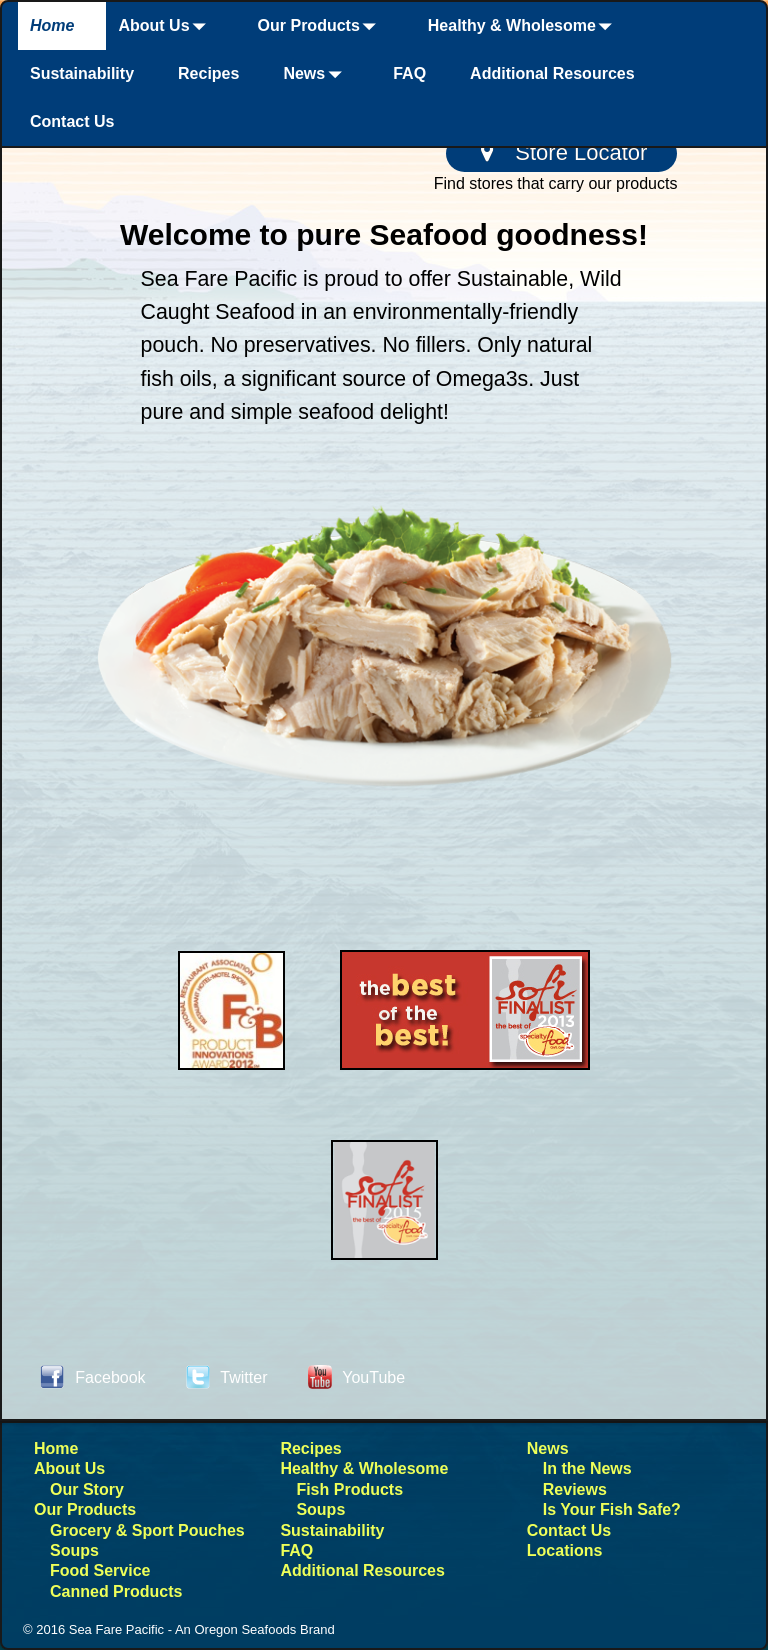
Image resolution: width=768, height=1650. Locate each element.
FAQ (409, 73)
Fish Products (349, 1489)
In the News (587, 1468)
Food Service (100, 1570)
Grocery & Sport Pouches (147, 1530)
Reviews (575, 1489)
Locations (565, 1550)
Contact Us (72, 121)
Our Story (87, 1489)
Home (52, 25)
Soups (74, 1550)
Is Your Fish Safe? (612, 1509)
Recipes (208, 73)
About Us (165, 26)
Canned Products (116, 1591)
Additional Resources (552, 73)
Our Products (321, 26)
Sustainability (82, 73)
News (316, 74)
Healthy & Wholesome (524, 26)
